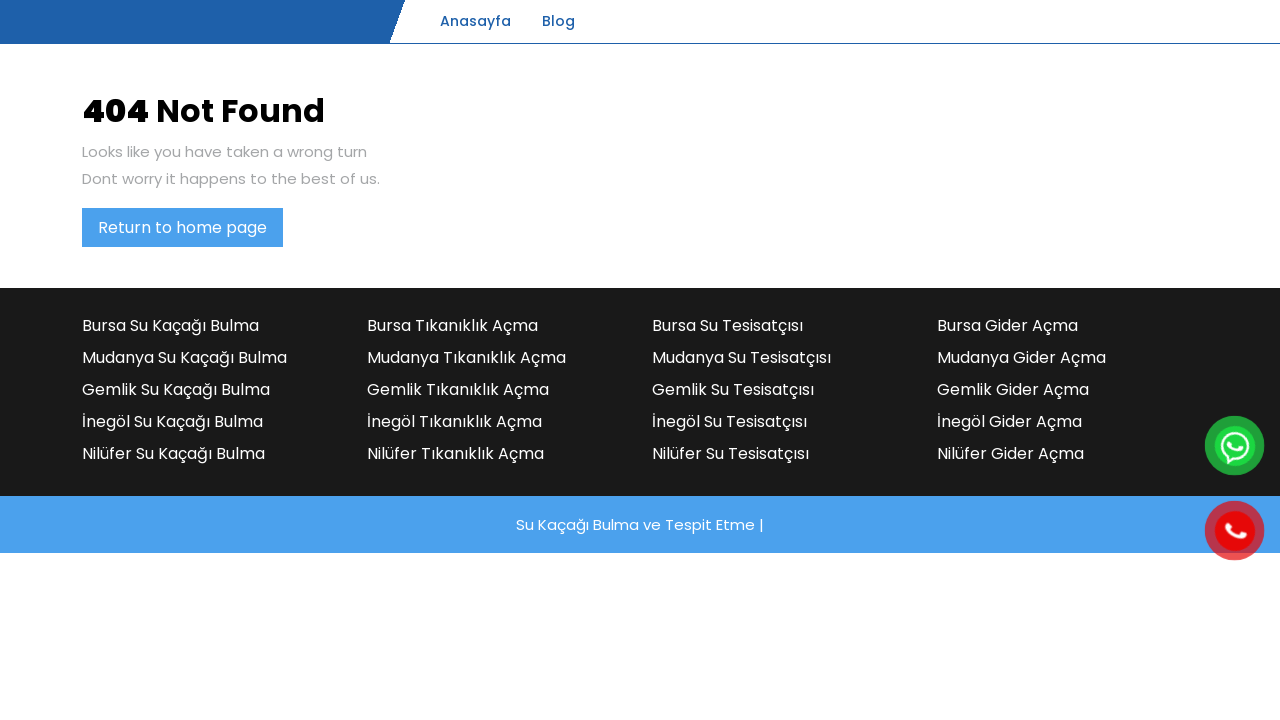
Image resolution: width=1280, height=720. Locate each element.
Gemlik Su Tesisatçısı (733, 389)
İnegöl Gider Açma (1009, 421)
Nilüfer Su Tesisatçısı (730, 453)
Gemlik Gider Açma (1013, 389)
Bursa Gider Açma (1007, 325)
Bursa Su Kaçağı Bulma (170, 325)
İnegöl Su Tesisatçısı (729, 421)
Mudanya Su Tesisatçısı (741, 357)
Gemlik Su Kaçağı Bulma (176, 389)
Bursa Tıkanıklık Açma (452, 325)
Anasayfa (475, 21)
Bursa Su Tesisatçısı (727, 325)
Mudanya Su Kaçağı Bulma (184, 357)
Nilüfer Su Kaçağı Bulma (173, 453)
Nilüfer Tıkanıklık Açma (455, 453)
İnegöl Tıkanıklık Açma (454, 421)
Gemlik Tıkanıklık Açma (458, 389)
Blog (558, 21)
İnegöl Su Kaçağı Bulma (172, 421)
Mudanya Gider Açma (1021, 357)
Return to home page (190, 231)
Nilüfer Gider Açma (1010, 453)
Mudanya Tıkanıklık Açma (466, 357)
